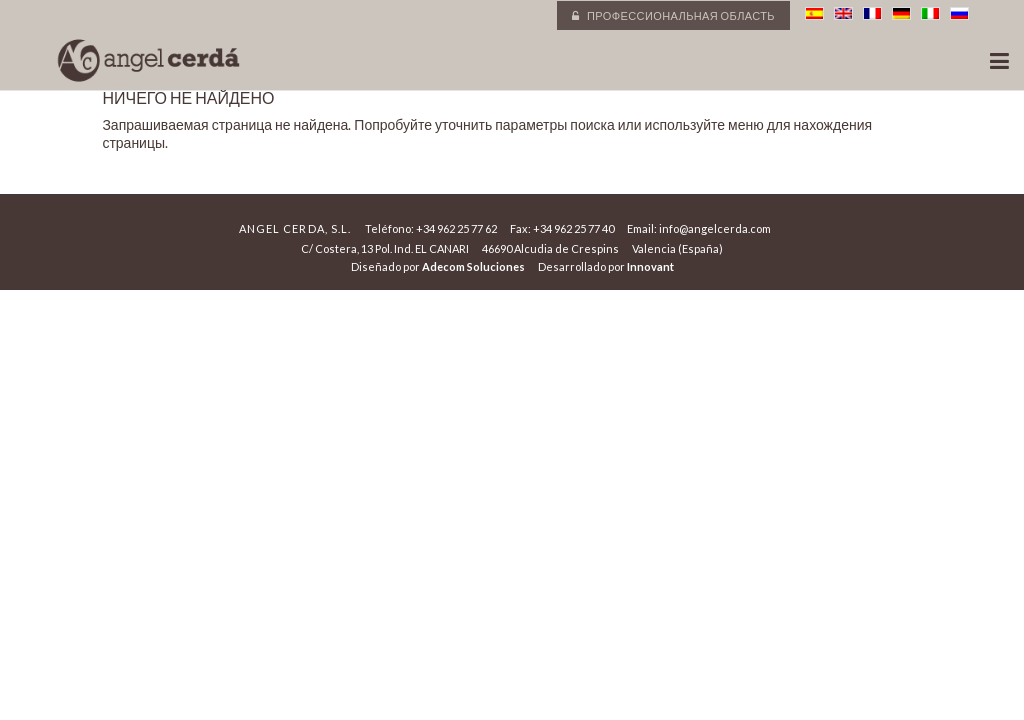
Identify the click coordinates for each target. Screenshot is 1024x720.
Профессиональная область (673, 15)
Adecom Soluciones (473, 266)
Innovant (650, 266)
